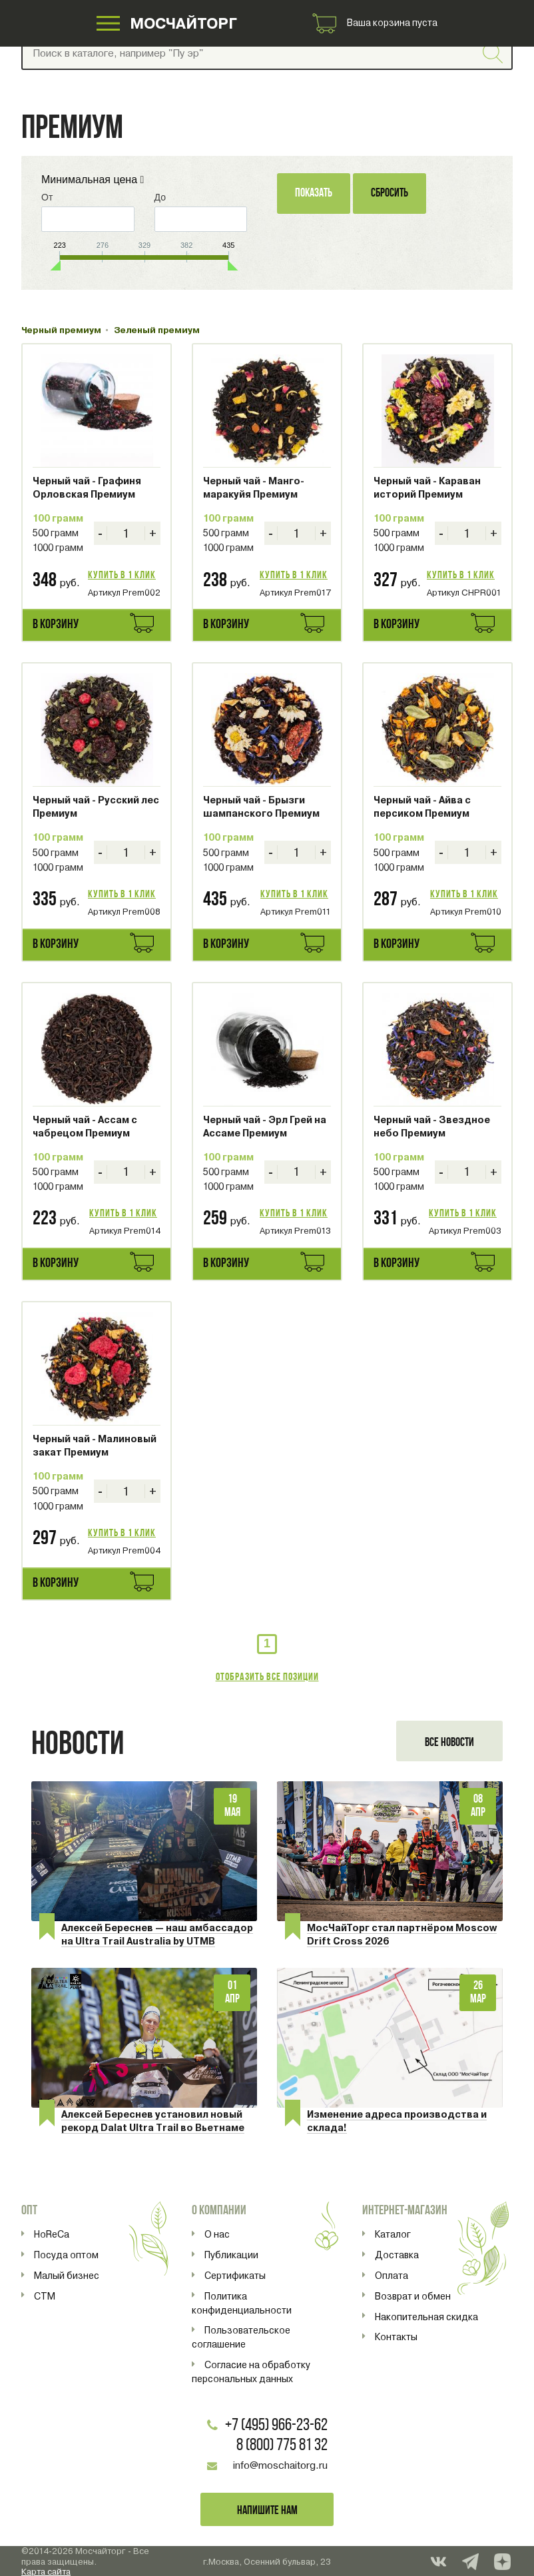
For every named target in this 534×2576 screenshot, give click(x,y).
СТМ (44, 2296)
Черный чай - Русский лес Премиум (96, 807)
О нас (217, 2234)
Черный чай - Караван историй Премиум (427, 488)
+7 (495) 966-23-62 (276, 2426)
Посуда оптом (66, 2255)
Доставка (397, 2255)
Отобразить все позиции (267, 1677)
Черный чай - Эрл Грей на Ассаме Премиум (264, 1126)
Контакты (396, 2337)
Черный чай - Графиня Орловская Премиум (87, 488)
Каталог (393, 2234)
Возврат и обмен (413, 2296)
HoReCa (51, 2234)
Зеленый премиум (157, 330)
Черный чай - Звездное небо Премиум (432, 1126)
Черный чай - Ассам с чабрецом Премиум (85, 1126)
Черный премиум (61, 330)
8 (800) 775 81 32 (282, 2446)
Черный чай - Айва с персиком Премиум (422, 807)
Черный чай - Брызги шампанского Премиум (261, 807)
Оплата (391, 2275)
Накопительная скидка (426, 2317)
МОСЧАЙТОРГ (185, 26)
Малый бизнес (66, 2275)
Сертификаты (235, 2275)
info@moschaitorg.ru (280, 2465)
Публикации (231, 2255)
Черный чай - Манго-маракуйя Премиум (253, 488)
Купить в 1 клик (122, 575)
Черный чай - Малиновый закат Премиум (94, 1446)
